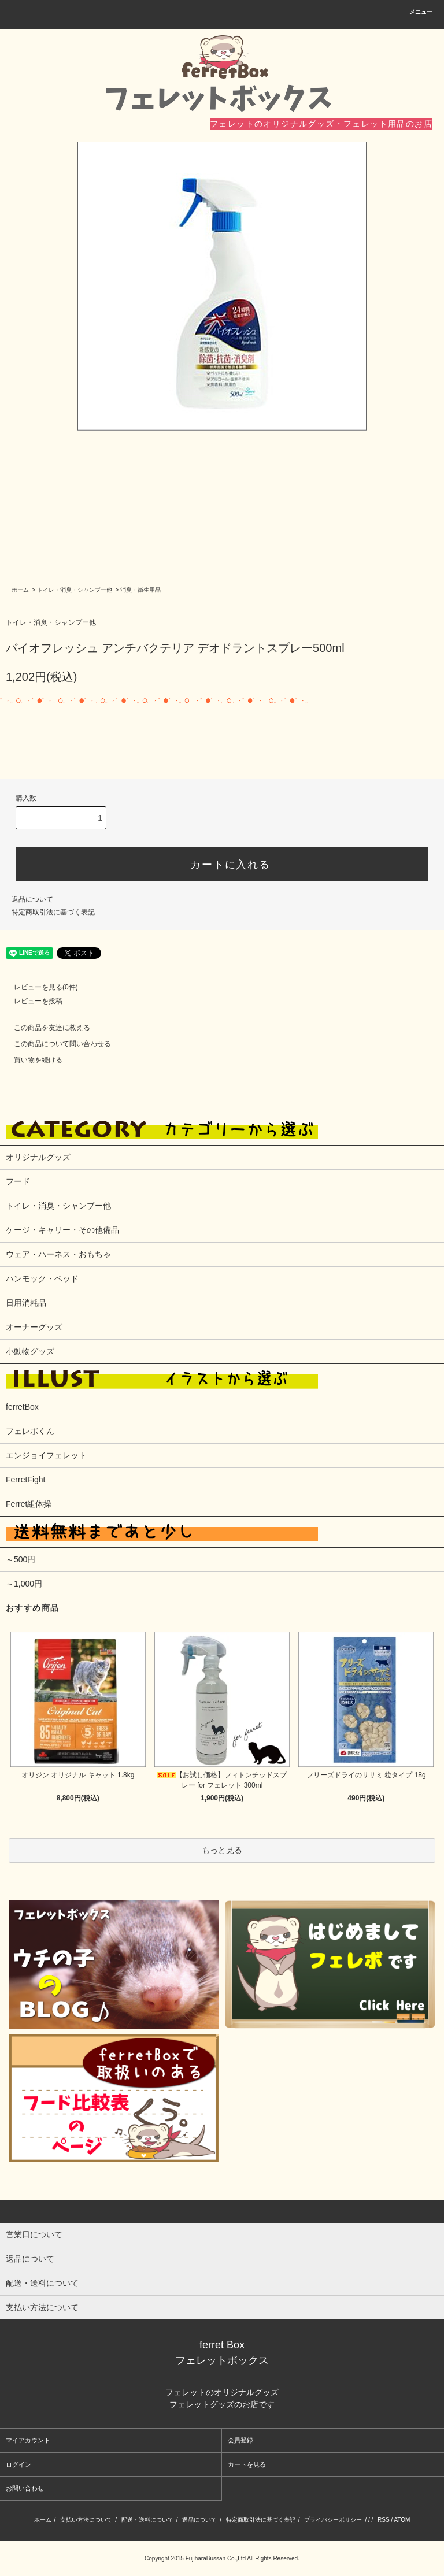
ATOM (402, 2519)
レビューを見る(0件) (39, 987)
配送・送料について (147, 2519)
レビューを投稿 (31, 1001)
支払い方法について (86, 2519)
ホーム (20, 590)
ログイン (18, 2464)
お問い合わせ (25, 2488)
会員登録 (240, 2440)
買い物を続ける (31, 1060)
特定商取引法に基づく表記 (53, 912)
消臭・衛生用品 (140, 590)
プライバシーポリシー (333, 2519)
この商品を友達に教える (45, 1028)
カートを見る (247, 2464)
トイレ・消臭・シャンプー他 (74, 590)
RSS (384, 2519)
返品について (32, 899)
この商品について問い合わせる (55, 1044)
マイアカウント (28, 2440)
